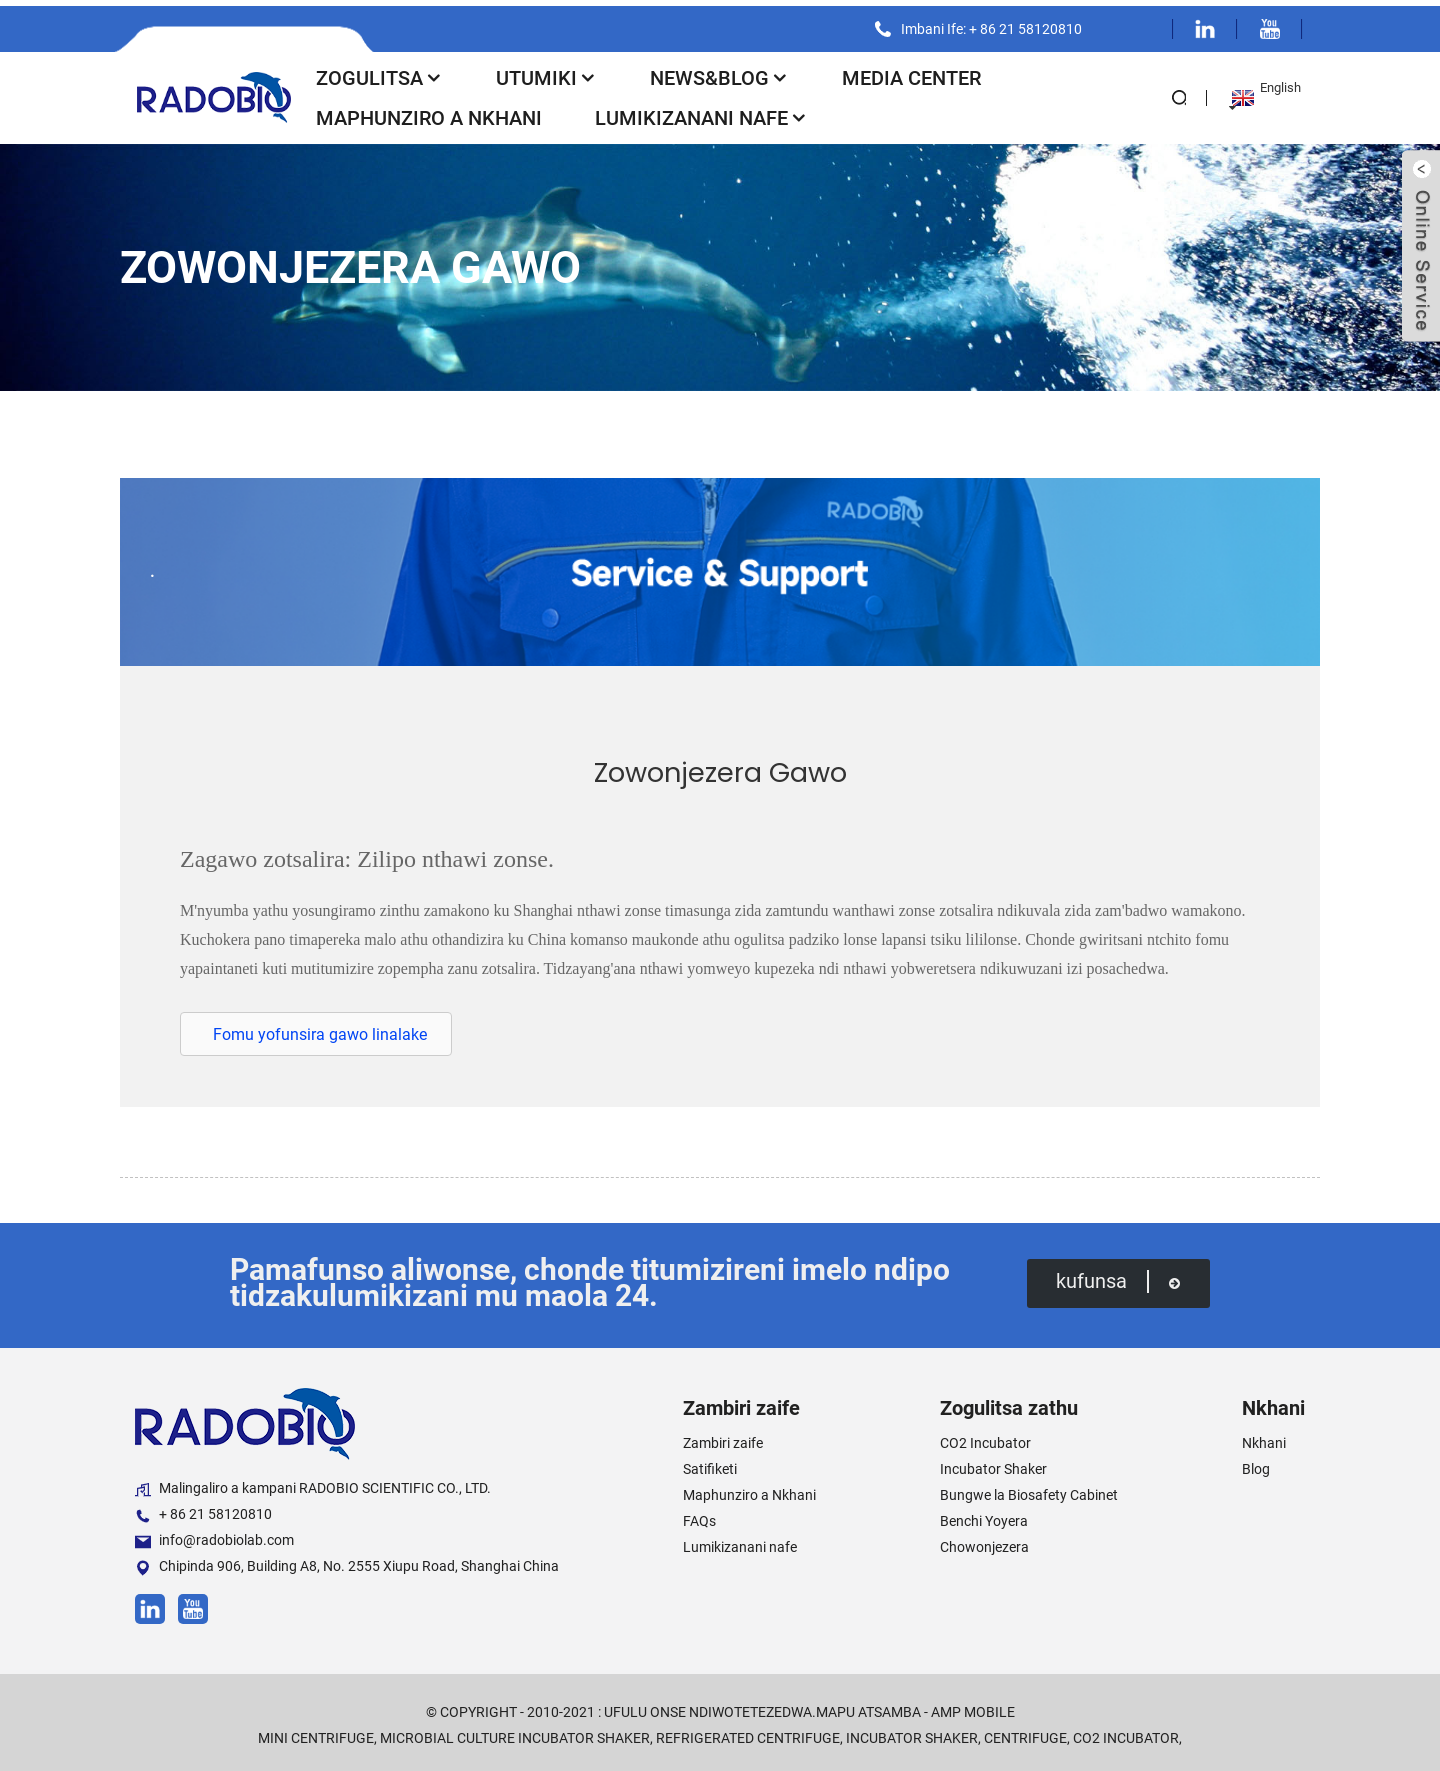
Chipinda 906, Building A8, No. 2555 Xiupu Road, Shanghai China (347, 1561)
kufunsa (1118, 1276)
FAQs (699, 1516)
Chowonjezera (984, 1542)
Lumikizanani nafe (701, 112)
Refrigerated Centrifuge (748, 1733)
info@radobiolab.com (214, 1535)
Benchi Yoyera (984, 1516)
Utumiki (546, 72)
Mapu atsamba (868, 1707)
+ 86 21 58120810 (203, 1509)
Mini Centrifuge (316, 1733)
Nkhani (1264, 1438)
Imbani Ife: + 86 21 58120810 (988, 23)
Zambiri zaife (723, 1438)
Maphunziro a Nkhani (429, 112)
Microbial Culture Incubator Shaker (515, 1733)
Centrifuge (1025, 1733)
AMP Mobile (973, 1707)
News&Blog (719, 72)
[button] (316, 1028)
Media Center (911, 72)
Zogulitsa (379, 72)
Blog (1256, 1464)
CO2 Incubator (985, 1438)
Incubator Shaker (993, 1464)
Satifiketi (710, 1464)
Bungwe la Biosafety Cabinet (1029, 1490)
